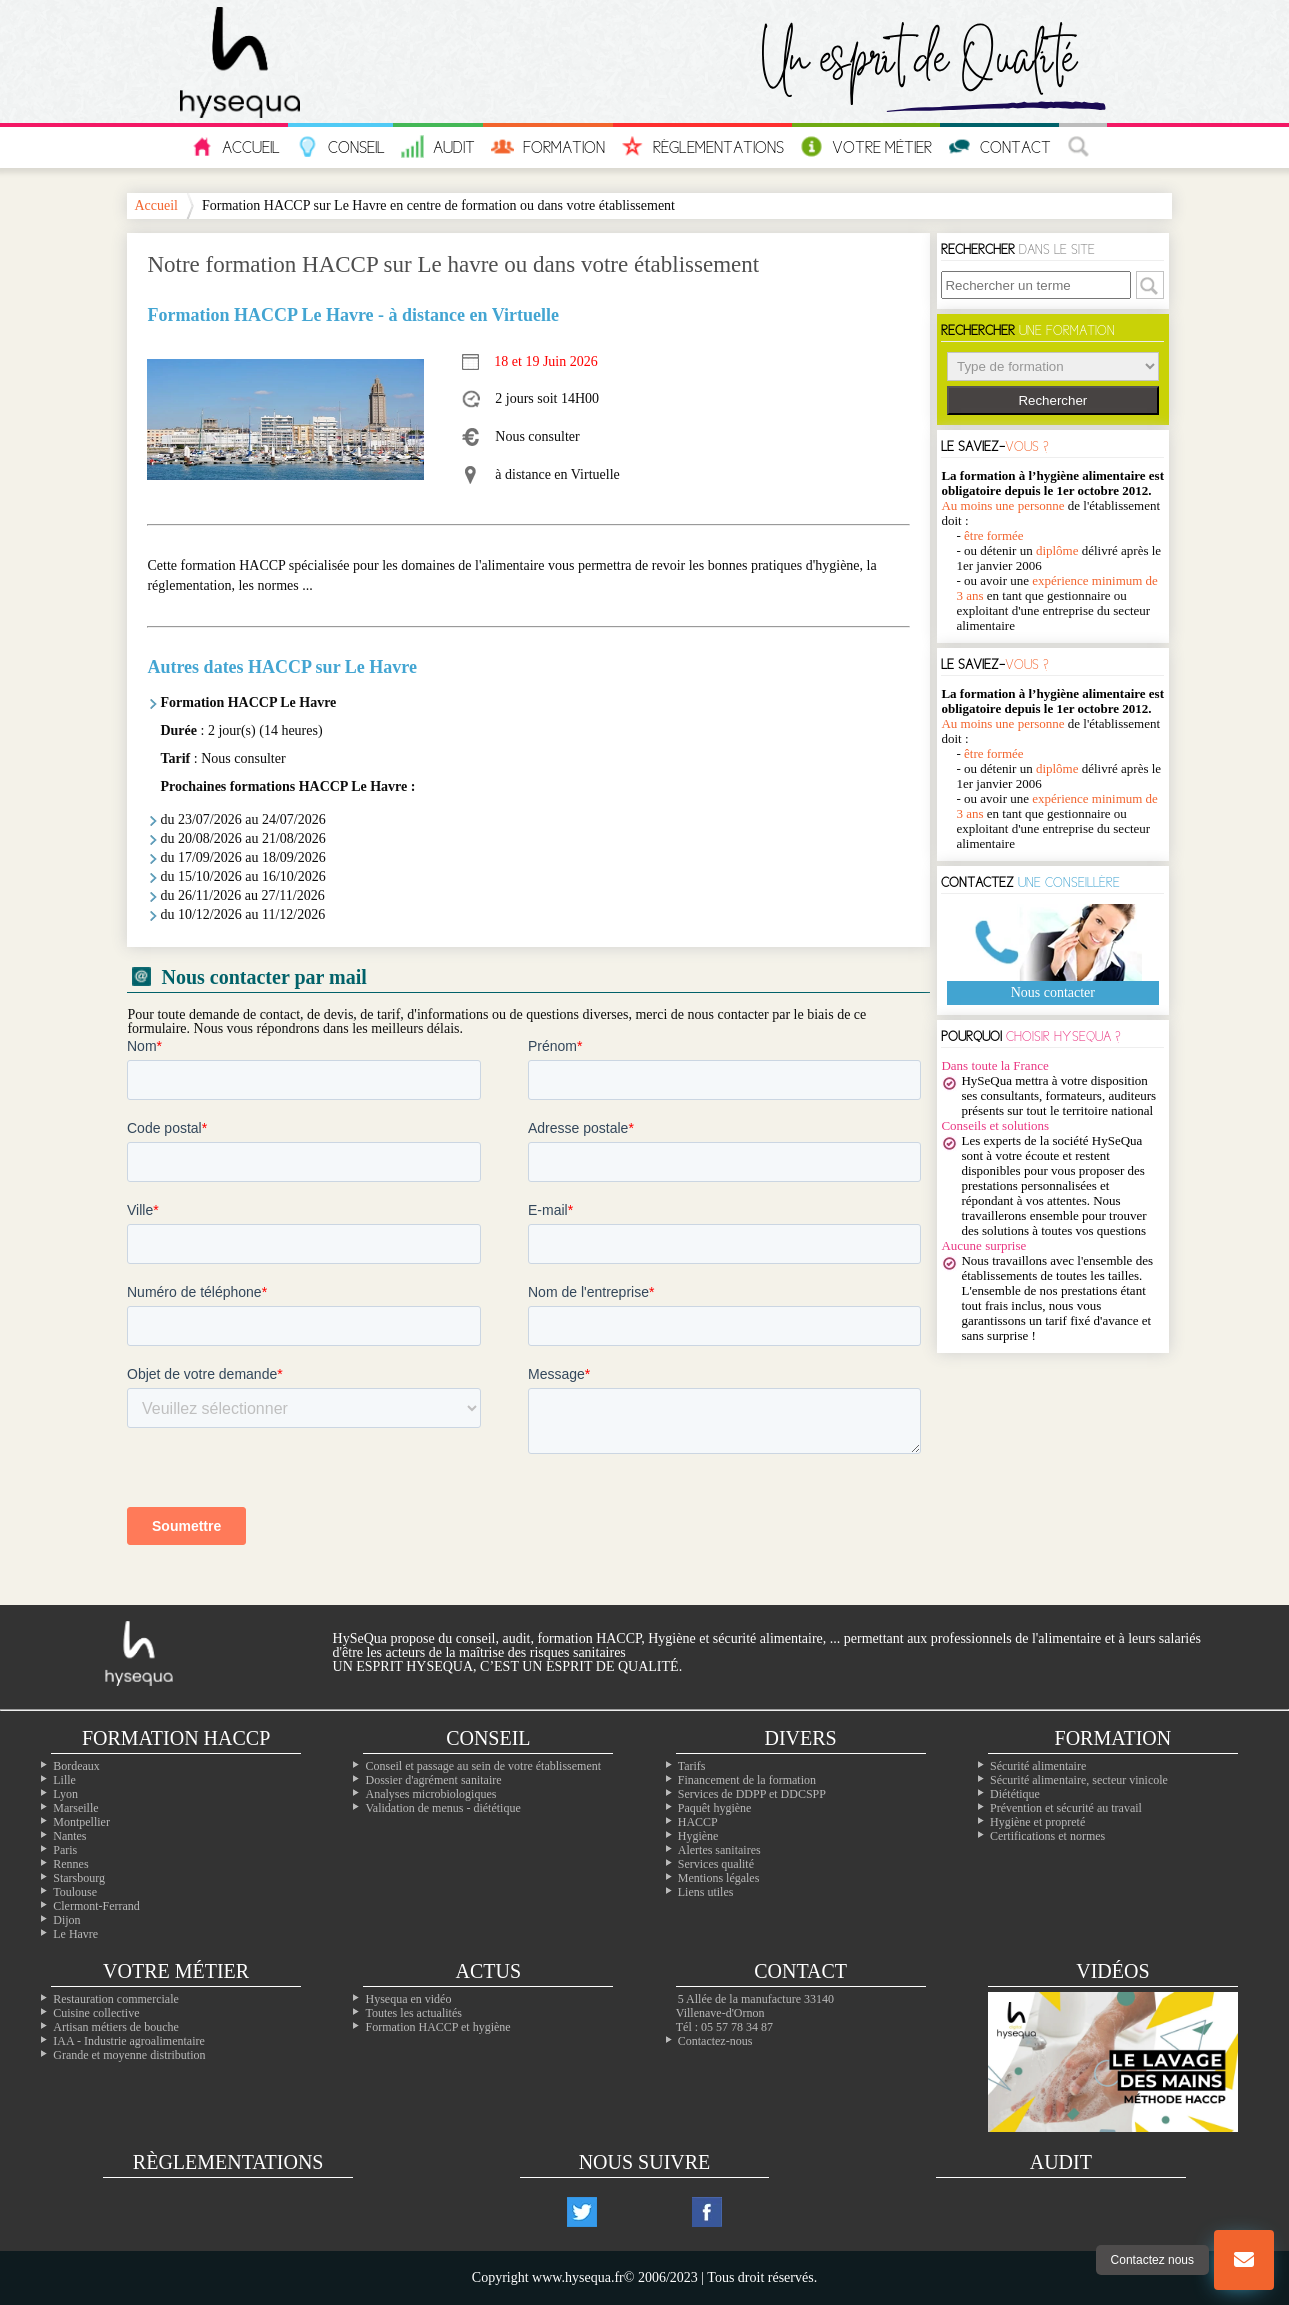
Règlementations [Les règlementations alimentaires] (228, 2162)
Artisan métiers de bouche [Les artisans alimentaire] (116, 2027)
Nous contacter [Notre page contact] (1053, 992)
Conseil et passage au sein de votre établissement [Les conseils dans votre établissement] (483, 1766)
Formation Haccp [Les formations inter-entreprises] (176, 1738)
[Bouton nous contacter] (1244, 2260)
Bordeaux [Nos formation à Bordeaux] (76, 1766)
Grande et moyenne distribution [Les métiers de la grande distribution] (129, 2055)
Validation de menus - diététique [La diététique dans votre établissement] (442, 1808)
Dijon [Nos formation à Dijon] (66, 1920)
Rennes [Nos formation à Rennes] (70, 1864)
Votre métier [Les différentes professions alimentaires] (176, 1971)
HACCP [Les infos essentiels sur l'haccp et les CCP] (698, 1822)
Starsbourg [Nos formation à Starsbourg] (79, 1878)
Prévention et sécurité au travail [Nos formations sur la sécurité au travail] (1066, 1808)
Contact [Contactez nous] (999, 146)
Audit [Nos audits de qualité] (1061, 2162)
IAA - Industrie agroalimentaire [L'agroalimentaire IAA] (129, 2041)
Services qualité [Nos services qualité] (716, 1864)
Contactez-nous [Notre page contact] (715, 2041)
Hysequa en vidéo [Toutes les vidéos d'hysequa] (408, 1999)
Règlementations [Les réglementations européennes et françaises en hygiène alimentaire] (702, 146)
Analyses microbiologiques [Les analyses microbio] (430, 1794)
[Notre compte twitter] (582, 2212)
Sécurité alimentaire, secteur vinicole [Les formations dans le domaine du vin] (1079, 1780)
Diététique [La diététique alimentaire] (1015, 1794)
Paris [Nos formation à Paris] (65, 1850)
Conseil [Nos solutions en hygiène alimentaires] (488, 1738)
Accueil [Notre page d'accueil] (156, 206)
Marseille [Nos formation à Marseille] (75, 1808)
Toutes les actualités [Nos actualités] (413, 2013)
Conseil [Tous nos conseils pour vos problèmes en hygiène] (340, 146)
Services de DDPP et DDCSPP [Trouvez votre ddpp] (752, 1794)
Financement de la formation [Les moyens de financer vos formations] (747, 1780)
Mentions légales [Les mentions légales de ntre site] (719, 1878)
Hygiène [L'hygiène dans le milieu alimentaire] (698, 1836)
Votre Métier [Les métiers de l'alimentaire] (866, 146)
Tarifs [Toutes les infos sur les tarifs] (692, 1766)
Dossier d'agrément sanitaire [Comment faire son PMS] (433, 1780)
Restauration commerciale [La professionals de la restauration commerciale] (116, 1999)
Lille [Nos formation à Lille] (64, 1780)
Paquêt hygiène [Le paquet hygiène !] (715, 1808)
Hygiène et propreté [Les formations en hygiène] (1037, 1822)
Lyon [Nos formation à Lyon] (65, 1794)
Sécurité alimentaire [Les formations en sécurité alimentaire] (1038, 1766)
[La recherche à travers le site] (1083, 147)
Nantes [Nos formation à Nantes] (69, 1836)
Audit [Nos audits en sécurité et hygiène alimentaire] (438, 146)
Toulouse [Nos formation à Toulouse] (75, 1892)
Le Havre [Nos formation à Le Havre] (75, 1934)
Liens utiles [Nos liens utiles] (706, 1892)
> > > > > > (1053, 366)
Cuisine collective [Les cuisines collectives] (96, 2013)
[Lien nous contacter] (1244, 2260)
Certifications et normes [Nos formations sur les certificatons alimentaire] (1047, 1836)
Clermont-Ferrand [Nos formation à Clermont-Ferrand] (96, 1906)
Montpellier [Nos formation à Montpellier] (81, 1822)
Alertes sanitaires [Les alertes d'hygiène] (719, 1850)
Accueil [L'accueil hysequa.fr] (235, 146)
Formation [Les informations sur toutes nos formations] (548, 146)
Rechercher (1052, 400)
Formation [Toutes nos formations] (1113, 1738)
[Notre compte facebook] (707, 2212)
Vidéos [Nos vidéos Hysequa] (1112, 1971)
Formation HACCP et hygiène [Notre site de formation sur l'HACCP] (437, 2027)
